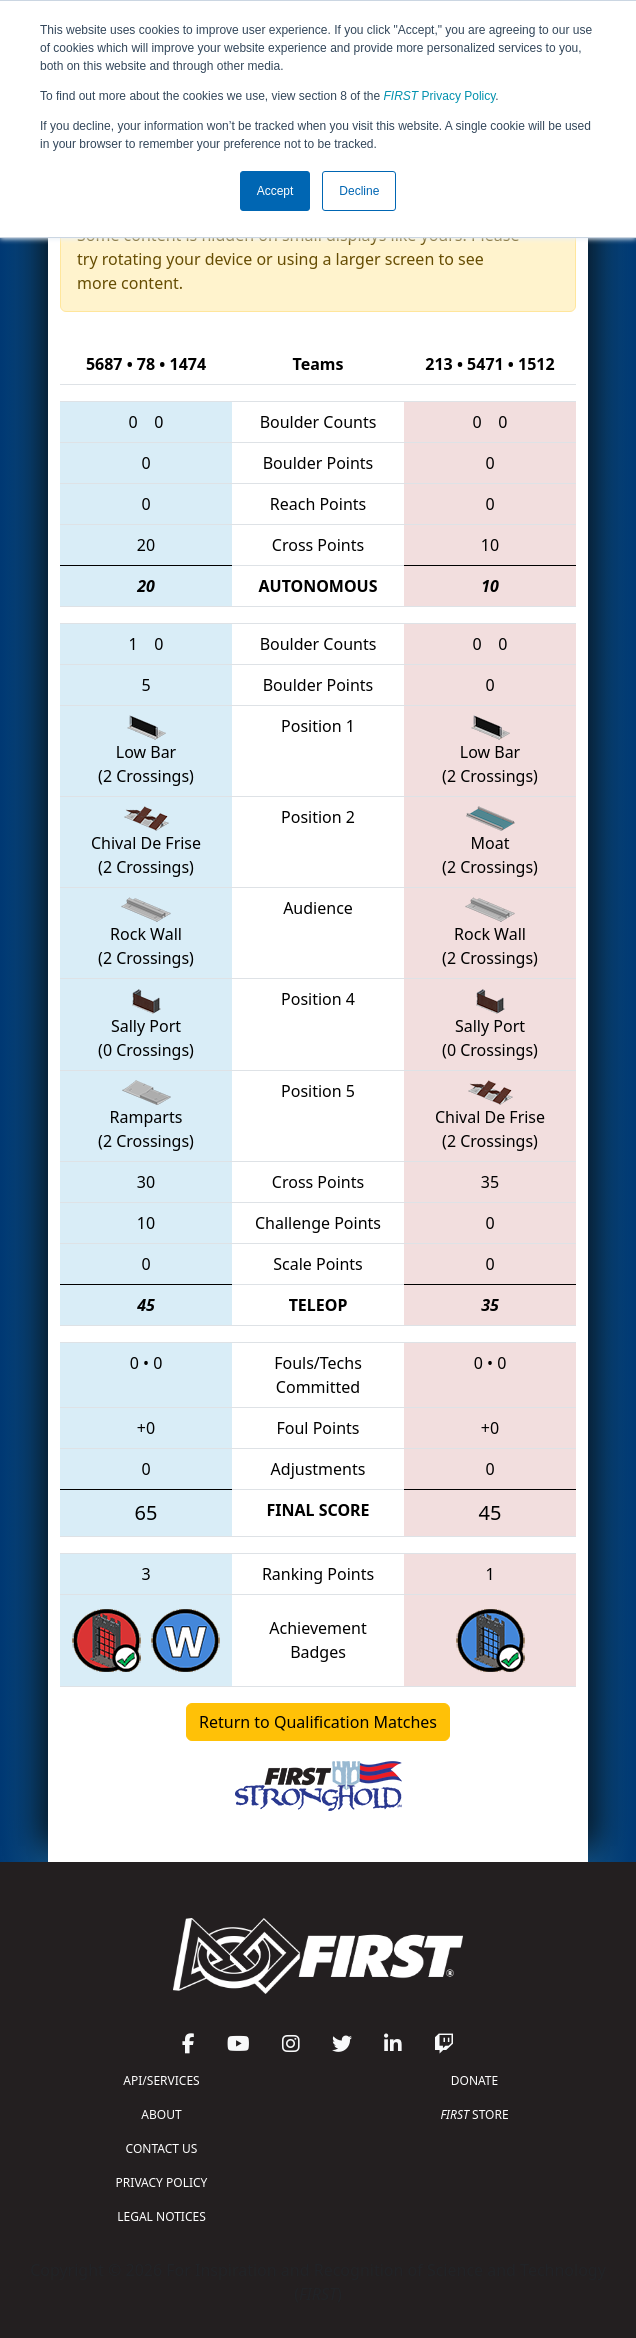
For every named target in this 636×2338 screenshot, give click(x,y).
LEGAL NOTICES (161, 2216)
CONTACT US (162, 2148)
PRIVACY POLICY (162, 2182)
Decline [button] (359, 191)
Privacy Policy (440, 96)
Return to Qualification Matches (318, 1722)
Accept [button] (275, 191)
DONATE (474, 2080)
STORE (474, 2114)
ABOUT (161, 2114)
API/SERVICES (161, 2080)
